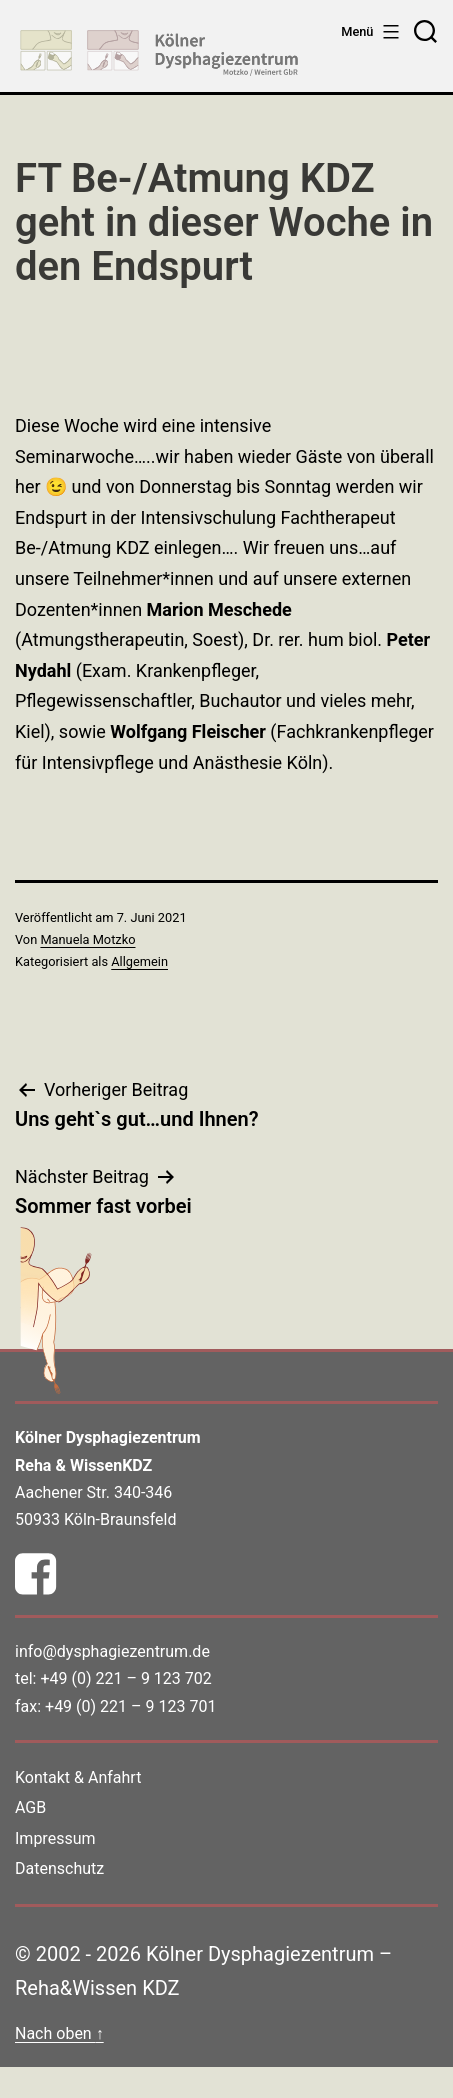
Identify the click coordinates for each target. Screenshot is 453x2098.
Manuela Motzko (87, 939)
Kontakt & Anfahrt (78, 1777)
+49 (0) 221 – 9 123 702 (125, 1678)
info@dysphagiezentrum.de (112, 1651)
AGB (30, 1807)
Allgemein (139, 961)
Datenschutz (59, 1868)
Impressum (55, 1838)
